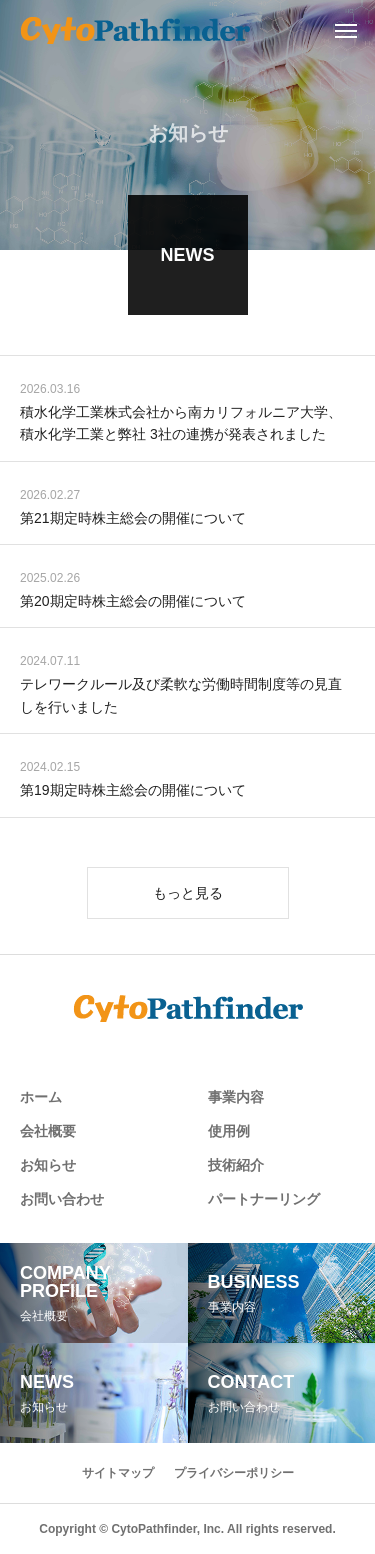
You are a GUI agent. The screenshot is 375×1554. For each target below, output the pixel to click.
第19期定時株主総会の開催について (133, 792)
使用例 (229, 1131)
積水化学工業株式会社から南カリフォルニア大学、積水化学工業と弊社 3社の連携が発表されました (181, 425)
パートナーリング (264, 1199)
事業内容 (236, 1097)
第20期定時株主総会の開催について (133, 603)
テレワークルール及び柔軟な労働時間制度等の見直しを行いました (181, 698)
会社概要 (48, 1131)
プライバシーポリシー (234, 1473)
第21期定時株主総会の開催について (133, 520)
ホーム (41, 1097)
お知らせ (48, 1165)
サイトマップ (118, 1473)
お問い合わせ (62, 1199)
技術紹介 (236, 1165)
